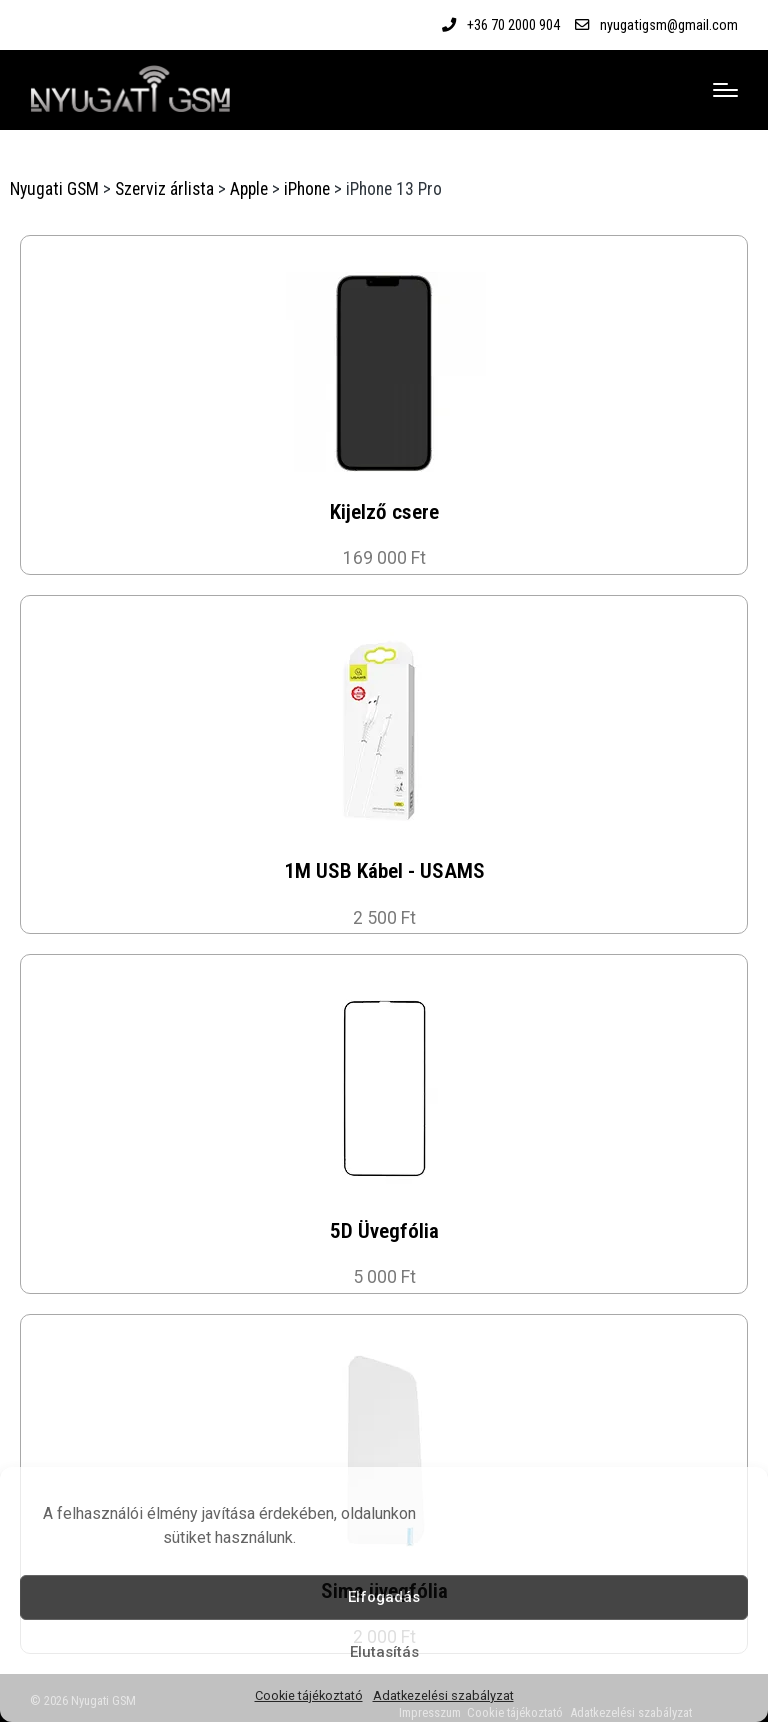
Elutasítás (384, 1652)
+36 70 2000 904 (513, 25)
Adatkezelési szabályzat (443, 1695)
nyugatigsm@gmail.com (669, 25)
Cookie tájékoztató (309, 1695)
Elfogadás (384, 1597)
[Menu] (725, 90)
